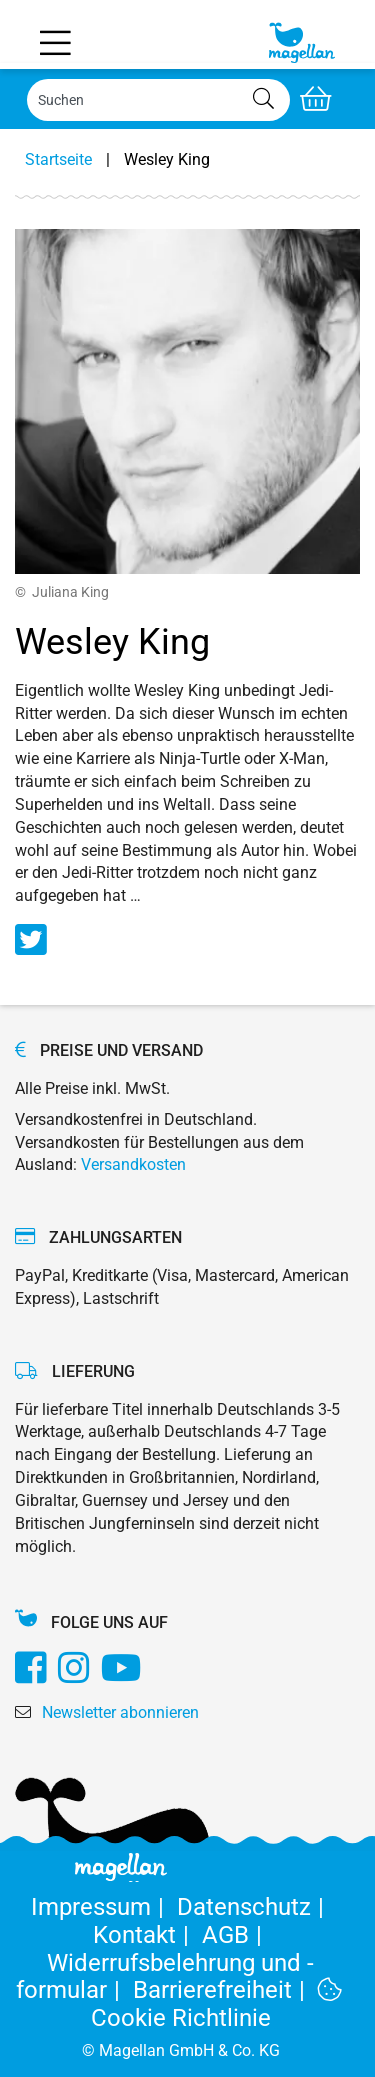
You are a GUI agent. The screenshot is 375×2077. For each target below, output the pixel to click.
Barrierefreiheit (225, 1990)
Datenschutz (254, 1907)
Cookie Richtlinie (216, 2004)
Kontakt (147, 1935)
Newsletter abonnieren (120, 1712)
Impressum (104, 1907)
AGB (235, 1935)
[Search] (158, 100)
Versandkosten (133, 1164)
